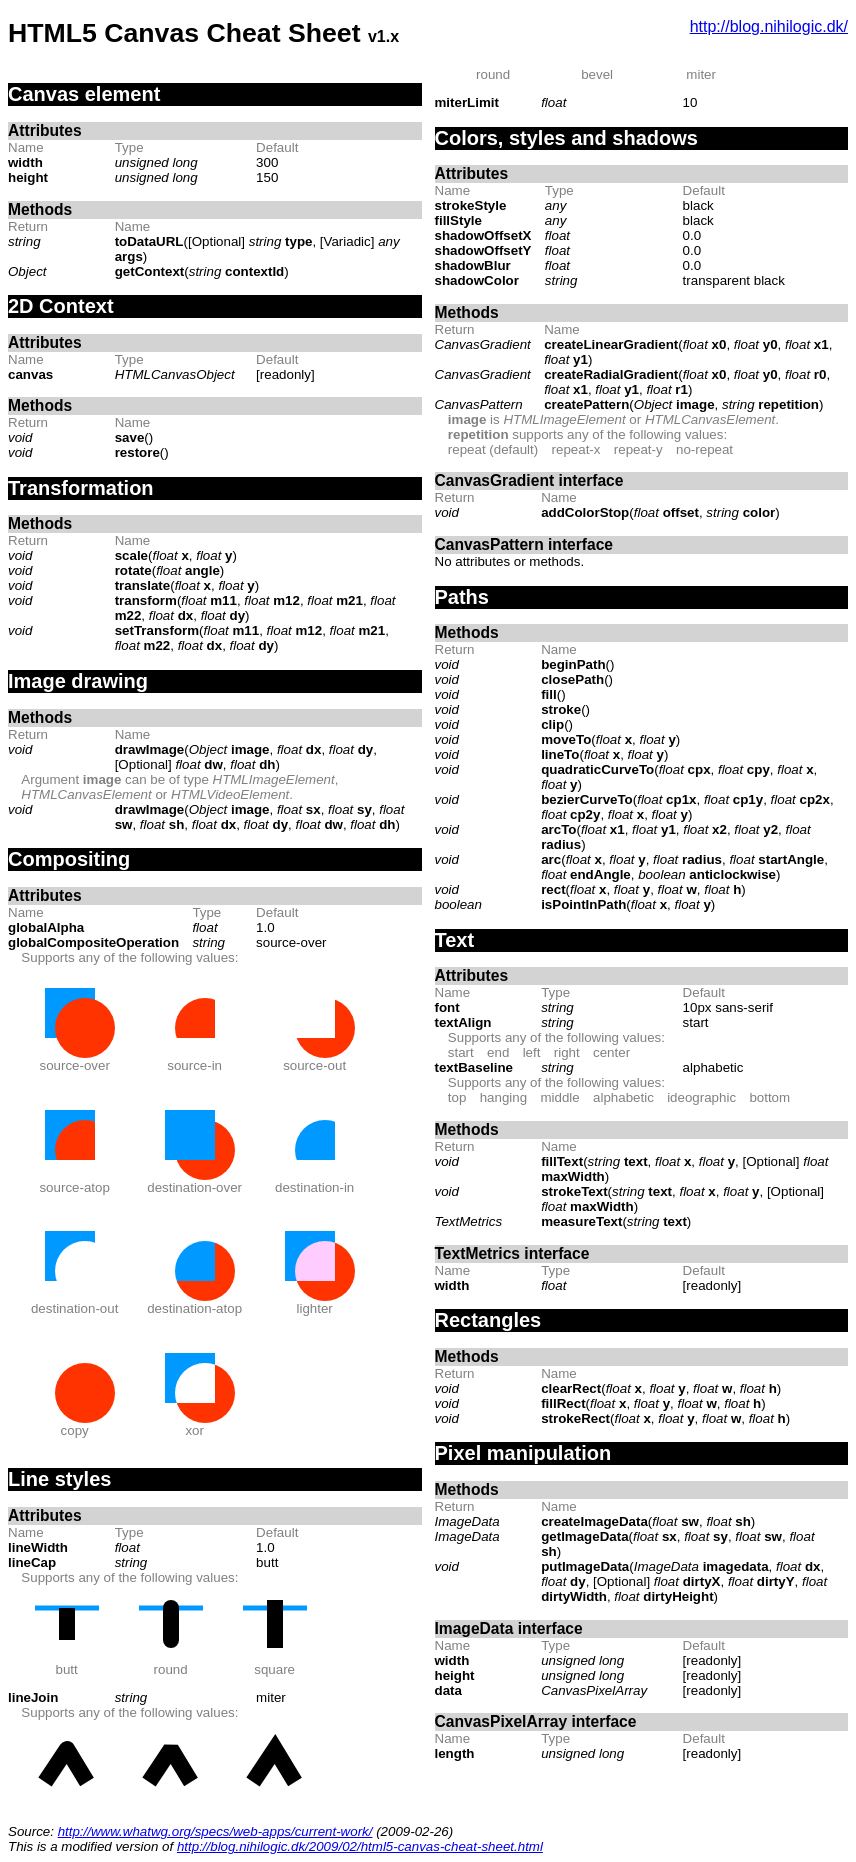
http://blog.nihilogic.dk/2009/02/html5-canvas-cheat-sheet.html (360, 1846)
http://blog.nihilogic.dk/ (769, 26)
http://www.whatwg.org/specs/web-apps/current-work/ (215, 1831)
